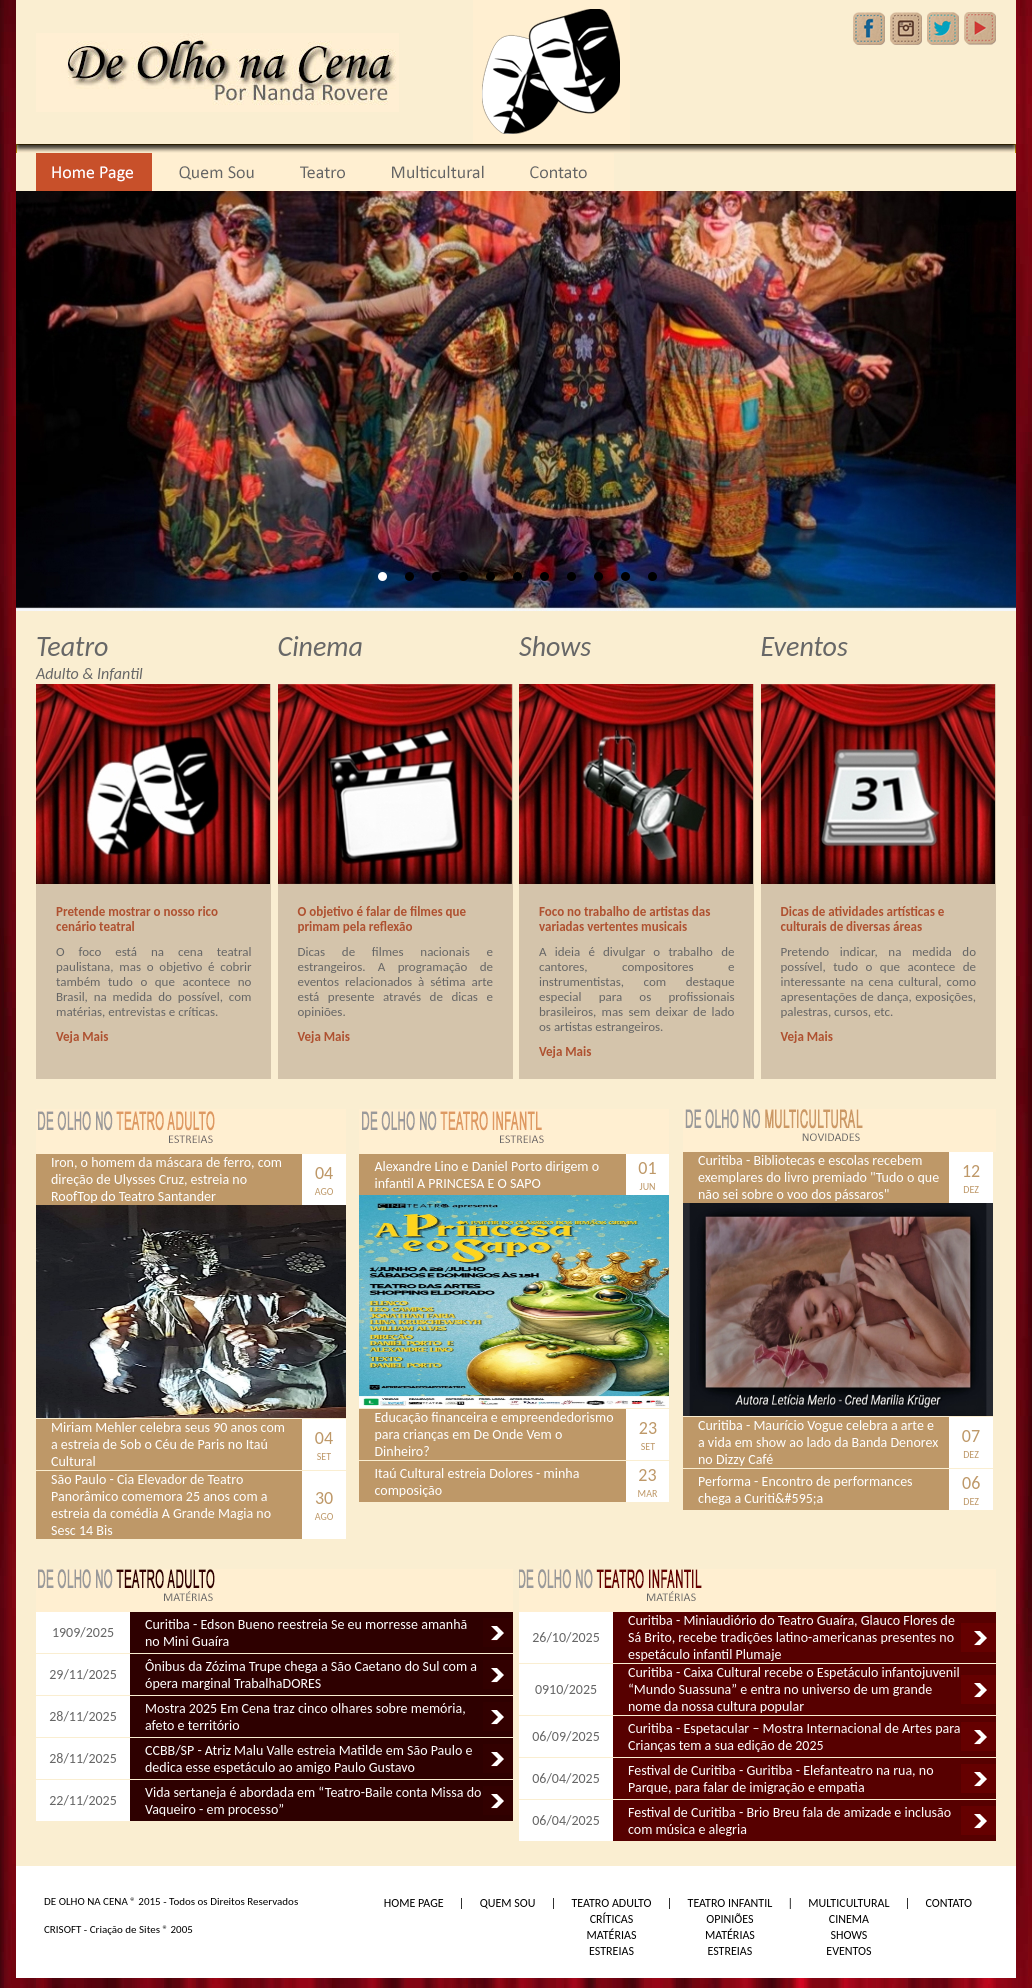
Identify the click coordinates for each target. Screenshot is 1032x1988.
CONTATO (949, 1903)
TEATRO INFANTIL (730, 1903)
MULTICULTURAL (848, 1903)
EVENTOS (848, 1951)
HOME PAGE (414, 1903)
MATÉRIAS (611, 1935)
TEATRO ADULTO (611, 1903)
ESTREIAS (611, 1951)
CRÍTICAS (612, 1919)
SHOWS (848, 1935)
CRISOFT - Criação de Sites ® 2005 (118, 1929)
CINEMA (849, 1919)
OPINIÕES (729, 1919)
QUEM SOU (508, 1903)
